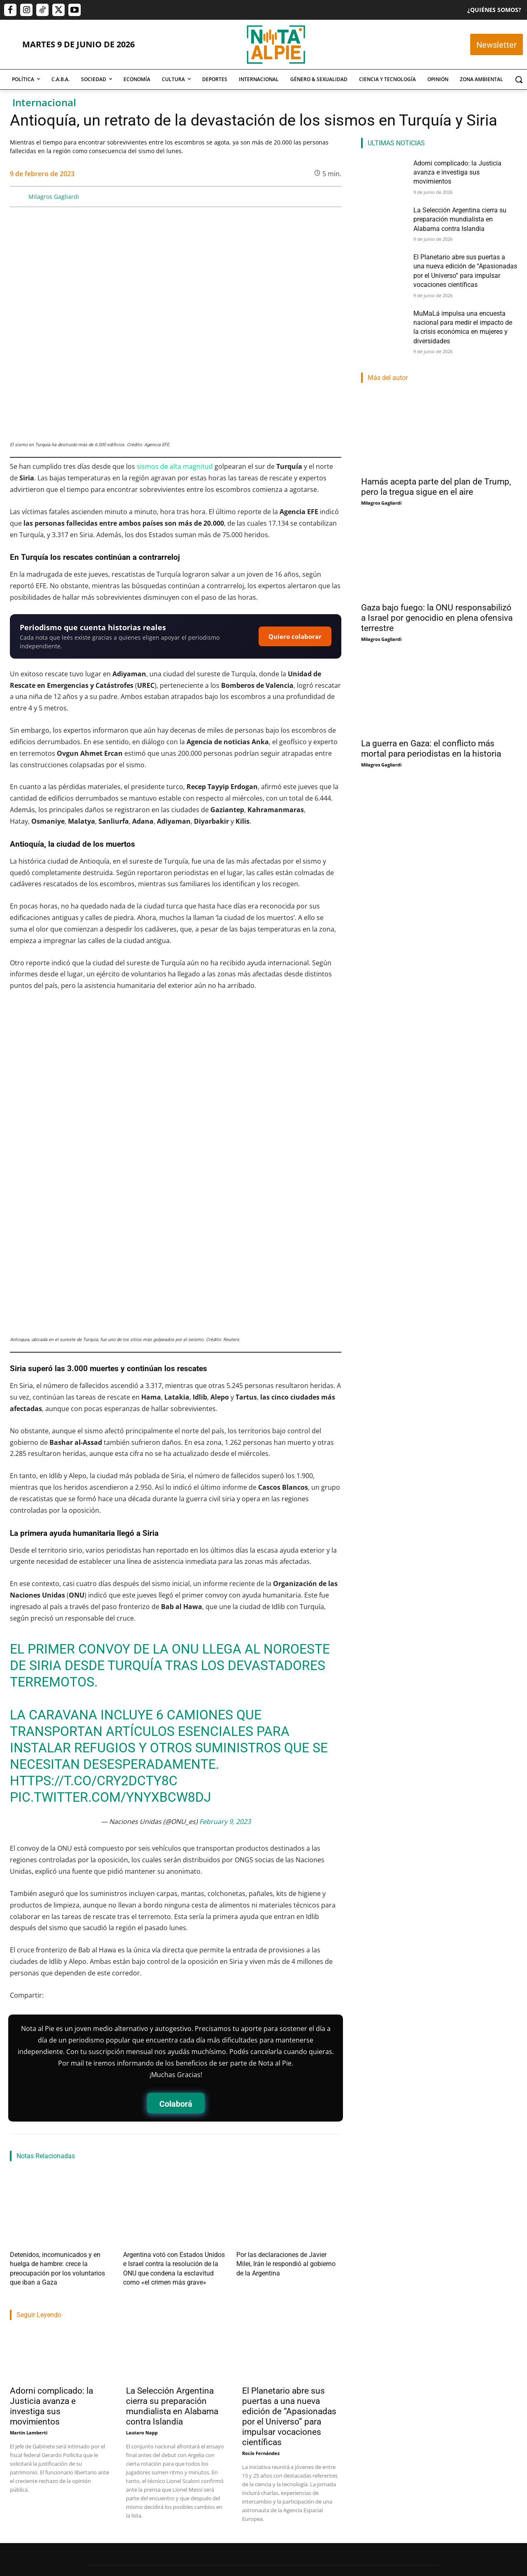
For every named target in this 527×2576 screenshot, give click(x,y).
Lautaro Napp (142, 2315)
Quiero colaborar (295, 636)
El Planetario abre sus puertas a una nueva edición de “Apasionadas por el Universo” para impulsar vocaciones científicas (289, 2299)
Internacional (44, 102)
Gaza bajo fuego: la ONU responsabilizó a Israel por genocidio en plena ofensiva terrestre (437, 600)
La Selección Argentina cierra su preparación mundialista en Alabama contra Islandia (172, 2289)
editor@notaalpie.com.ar (229, 2531)
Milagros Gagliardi (53, 196)
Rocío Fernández (261, 2336)
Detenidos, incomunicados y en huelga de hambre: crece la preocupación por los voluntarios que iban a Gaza (58, 2158)
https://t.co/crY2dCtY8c (93, 1676)
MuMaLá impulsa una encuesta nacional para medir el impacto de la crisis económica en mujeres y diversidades (465, 312)
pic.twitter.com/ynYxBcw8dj (110, 1692)
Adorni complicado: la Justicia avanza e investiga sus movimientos (51, 2289)
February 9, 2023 (225, 1716)
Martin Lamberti (28, 2315)
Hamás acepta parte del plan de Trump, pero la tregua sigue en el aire (436, 469)
